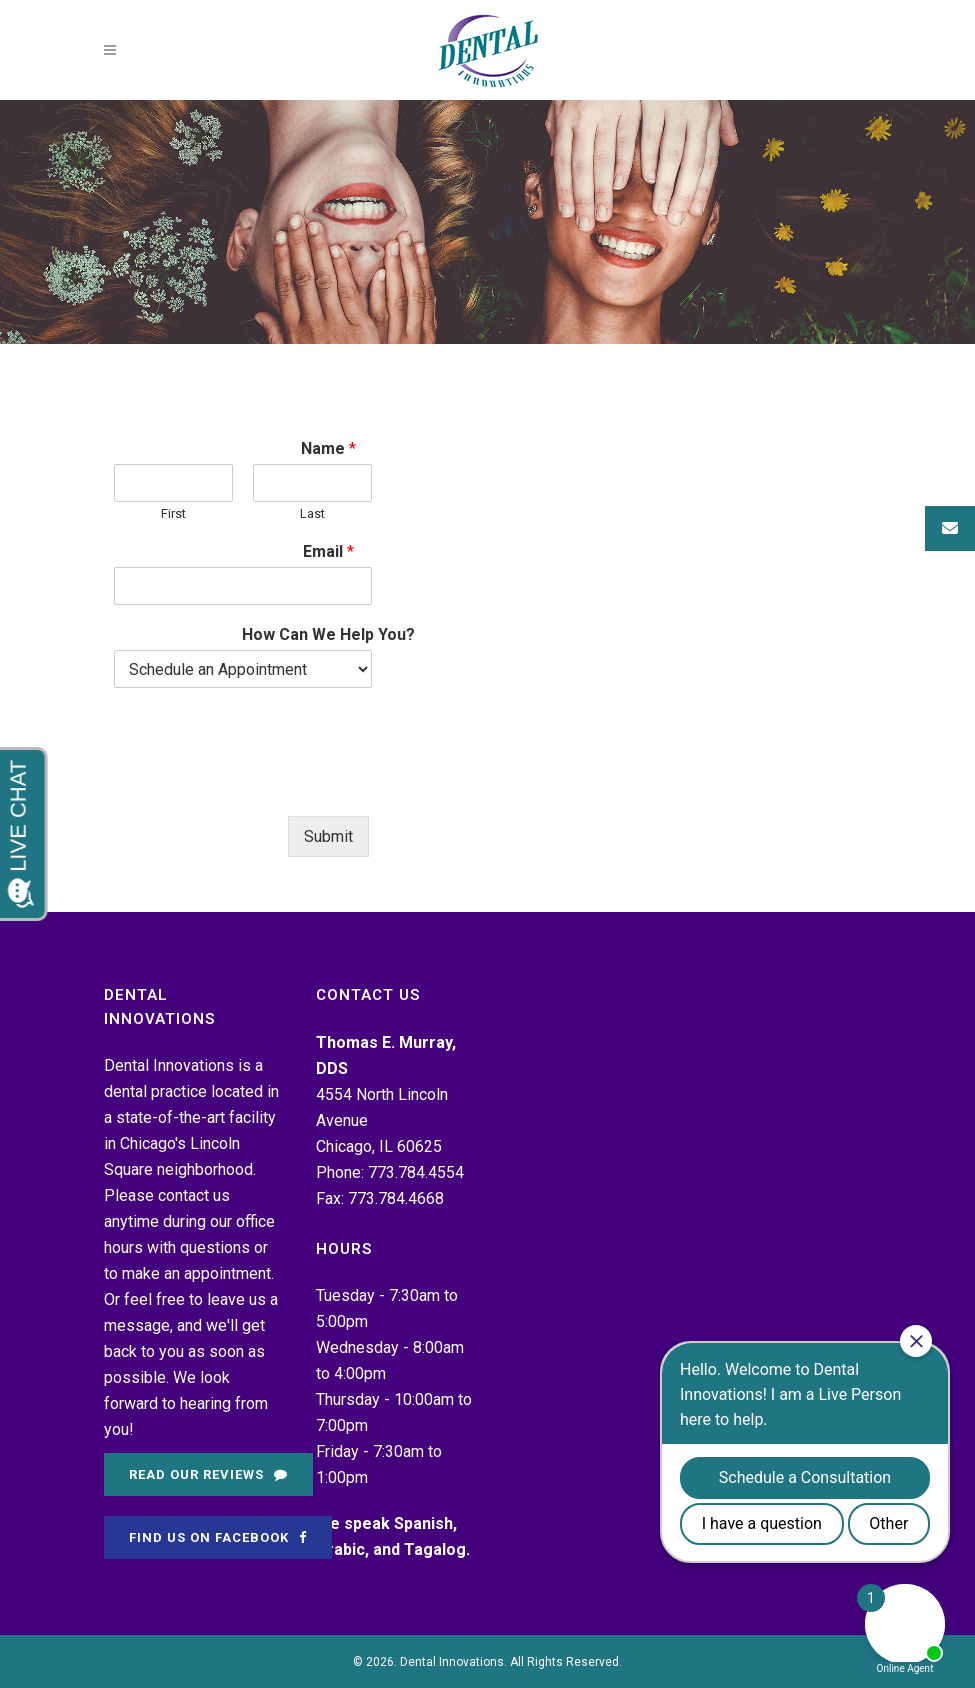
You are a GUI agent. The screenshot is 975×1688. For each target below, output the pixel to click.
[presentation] (266, 783)
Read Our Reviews (208, 1474)
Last (312, 513)
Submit (328, 836)
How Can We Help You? (328, 634)
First (173, 513)
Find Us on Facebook (218, 1537)
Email (328, 551)
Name (328, 448)
